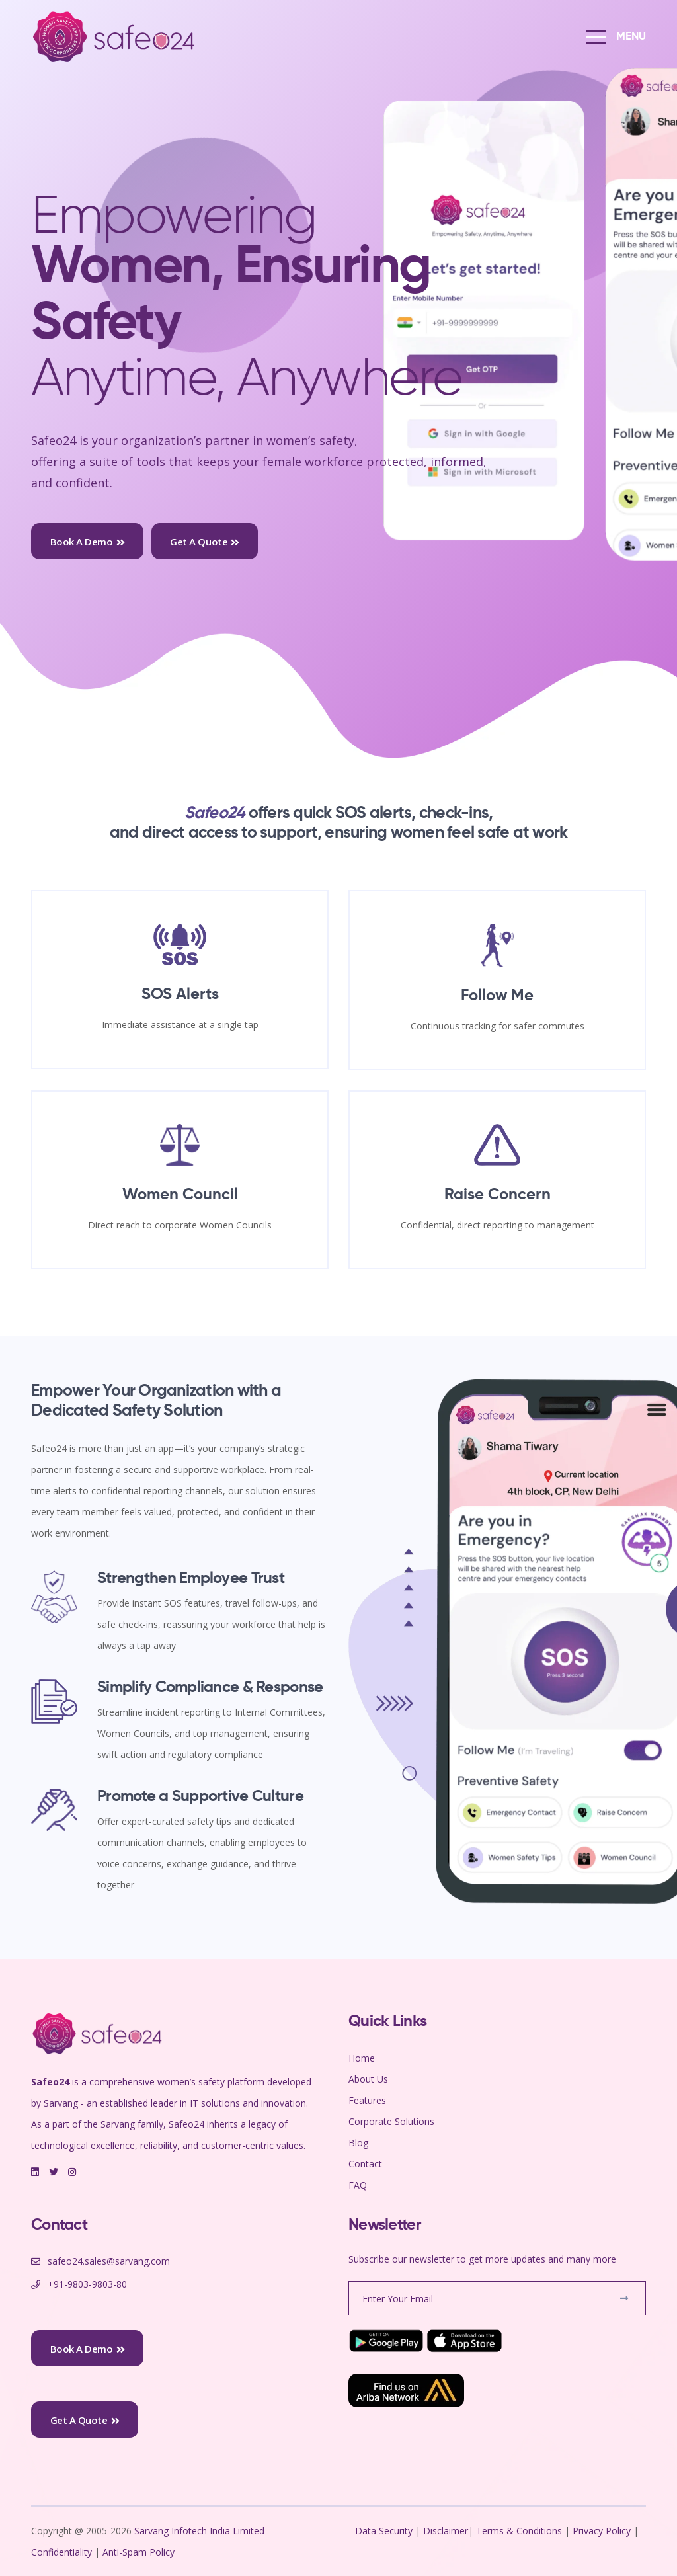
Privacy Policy (601, 2530)
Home (361, 2058)
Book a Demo (87, 541)
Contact (365, 2163)
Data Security (385, 2530)
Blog (358, 2142)
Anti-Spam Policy (138, 2552)
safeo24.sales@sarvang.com (109, 2261)
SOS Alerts (180, 994)
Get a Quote (204, 541)
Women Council (180, 1195)
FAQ (357, 2185)
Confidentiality (63, 2552)
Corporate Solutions (391, 2121)
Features (367, 2100)
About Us (368, 2079)
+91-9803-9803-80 (87, 2284)
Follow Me (497, 996)
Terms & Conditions (519, 2530)
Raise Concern (497, 1195)
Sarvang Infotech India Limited (200, 2530)
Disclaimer (445, 2530)
